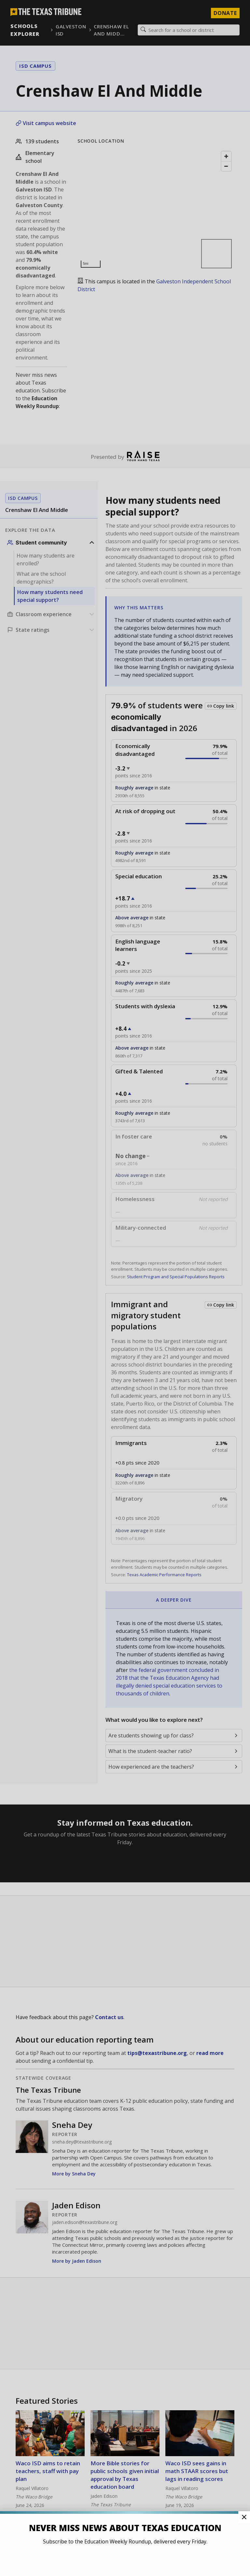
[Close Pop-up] (244, 2517)
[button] (125, 1288)
